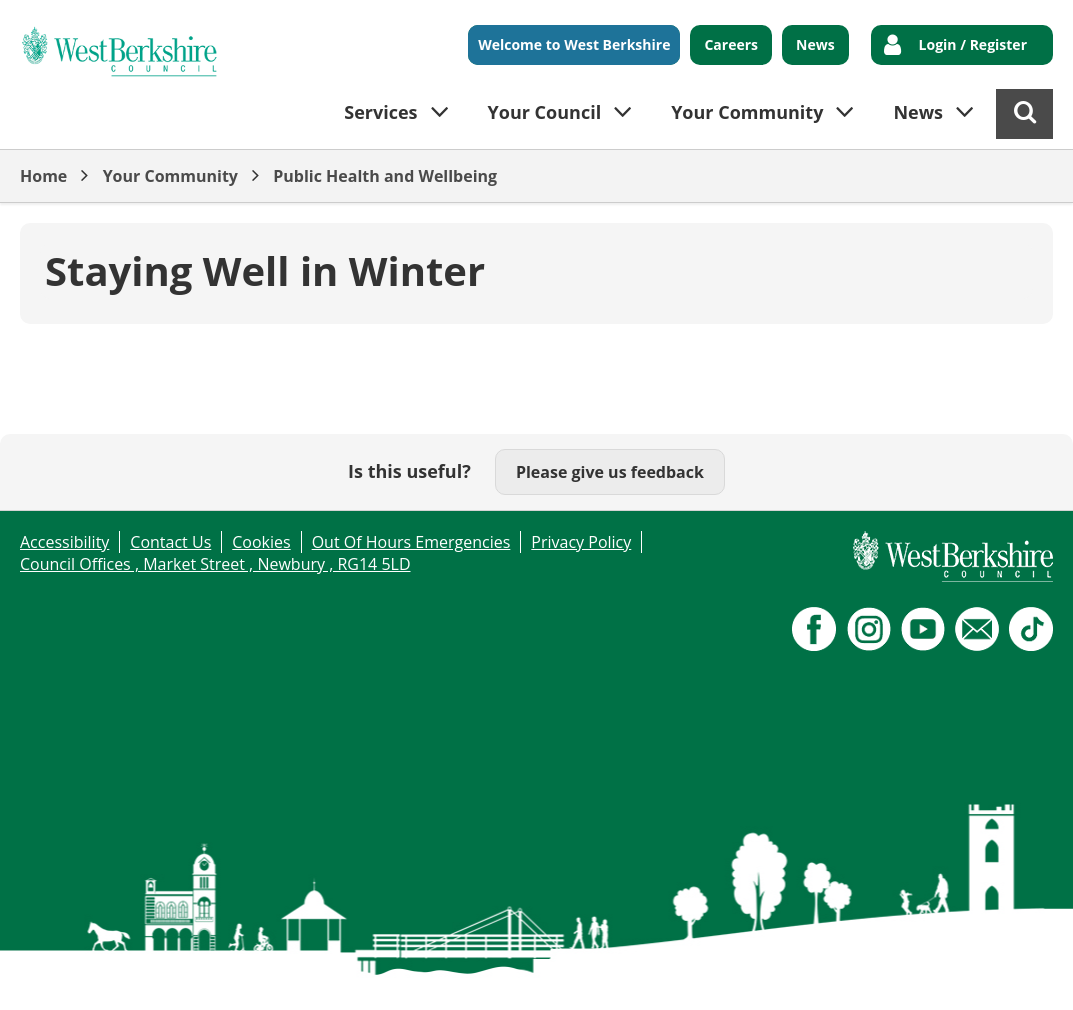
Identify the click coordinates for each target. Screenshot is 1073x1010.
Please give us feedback (610, 472)
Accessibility (64, 542)
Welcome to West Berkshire (574, 44)
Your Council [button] (545, 112)
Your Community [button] (747, 112)
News (815, 44)
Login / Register (973, 44)
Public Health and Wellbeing (385, 176)
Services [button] (380, 112)
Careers (731, 44)
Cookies (261, 542)
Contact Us (170, 542)
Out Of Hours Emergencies (411, 542)
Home (43, 176)
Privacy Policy (581, 542)
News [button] (918, 112)
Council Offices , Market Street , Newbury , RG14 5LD (215, 564)
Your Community (170, 176)
